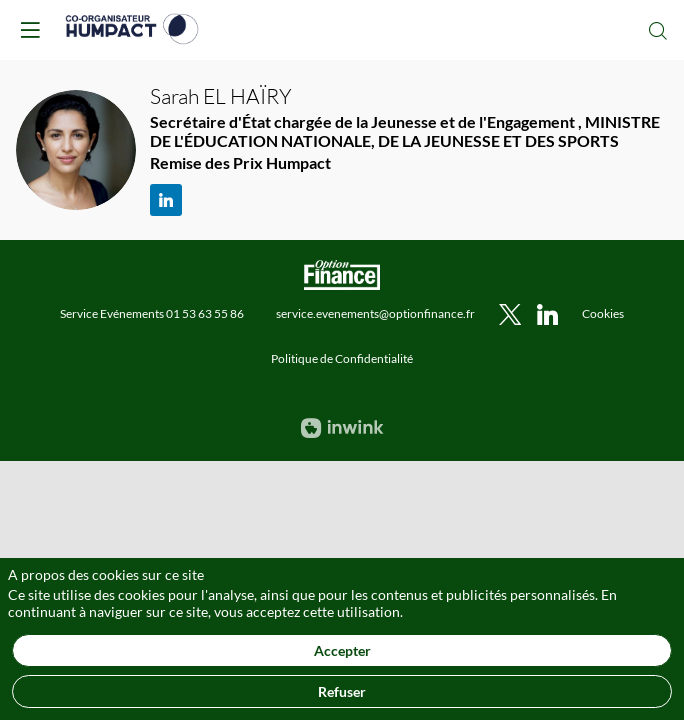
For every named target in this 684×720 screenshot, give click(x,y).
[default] (603, 312)
